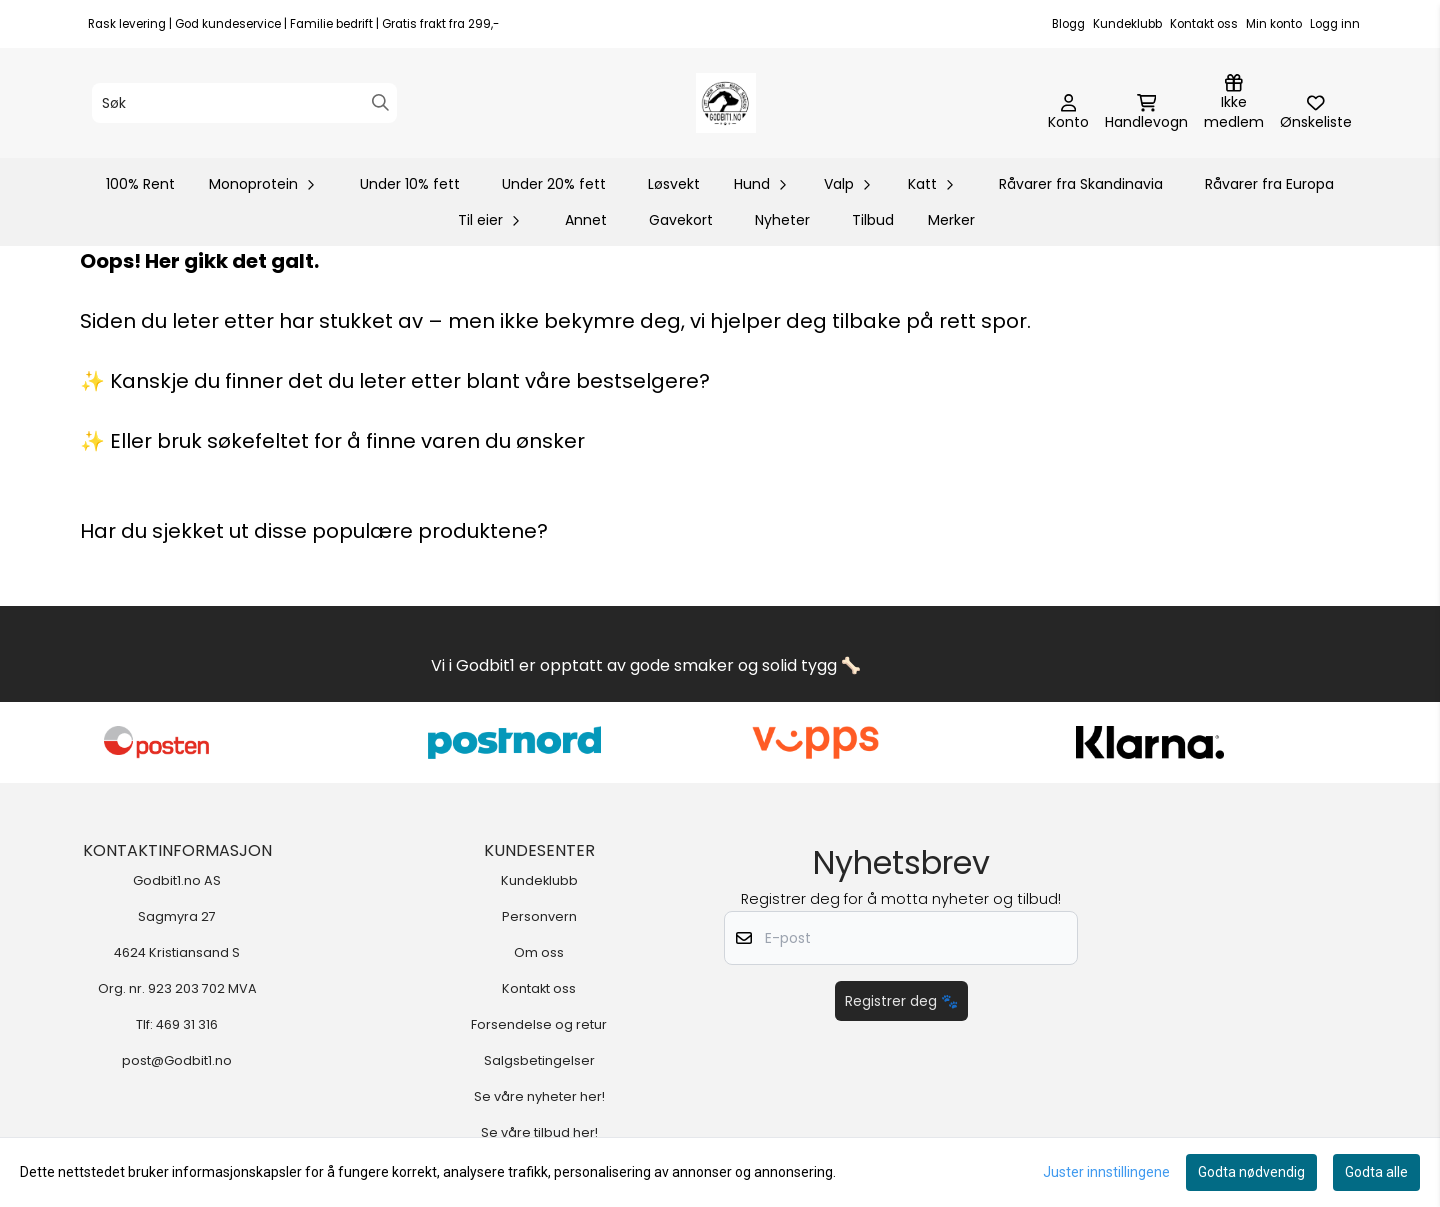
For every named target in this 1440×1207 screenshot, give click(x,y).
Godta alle (1376, 1172)
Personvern (539, 916)
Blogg (1068, 24)
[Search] (380, 102)
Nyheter (782, 220)
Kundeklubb (1127, 24)
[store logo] (726, 103)
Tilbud (873, 220)
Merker (951, 220)
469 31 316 (187, 1024)
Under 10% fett (410, 184)
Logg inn (1335, 24)
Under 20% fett (554, 184)
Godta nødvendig (1251, 1172)
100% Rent (140, 184)
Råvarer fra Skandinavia (1081, 184)
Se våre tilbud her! (539, 1132)
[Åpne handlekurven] (1146, 113)
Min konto (1274, 24)
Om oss (539, 952)
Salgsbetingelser (539, 1060)
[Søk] (244, 103)
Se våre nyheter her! (539, 1096)
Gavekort (681, 220)
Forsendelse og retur (539, 1024)
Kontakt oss (1204, 24)
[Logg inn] (1234, 103)
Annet (586, 220)
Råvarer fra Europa (1269, 184)
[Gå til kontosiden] (1068, 113)
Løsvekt (674, 184)
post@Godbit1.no (177, 1060)
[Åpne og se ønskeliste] (1316, 113)
